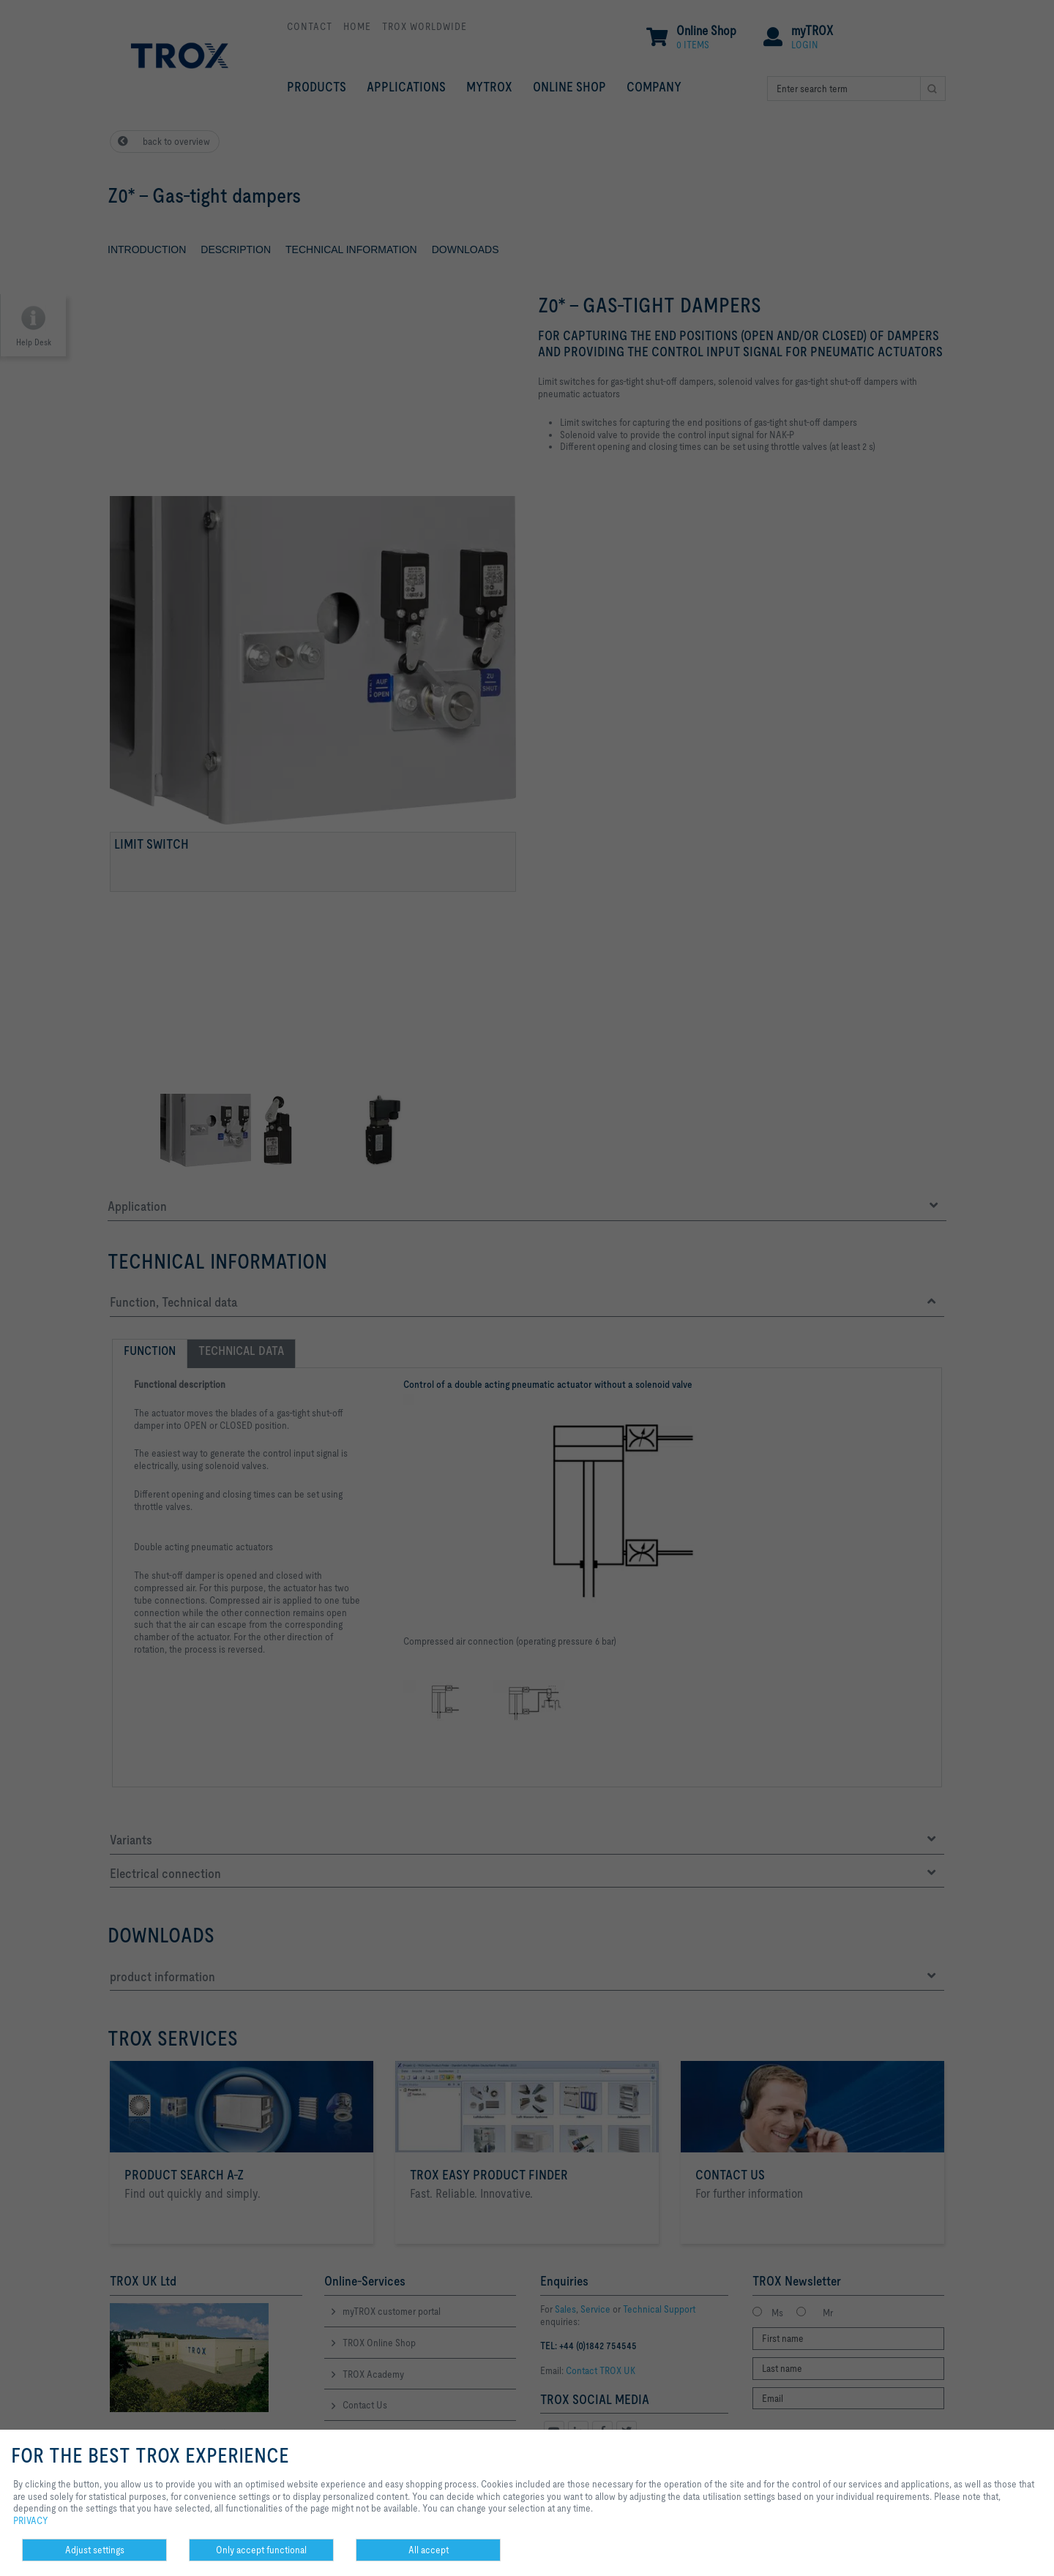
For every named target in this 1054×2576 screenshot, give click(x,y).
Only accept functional (261, 2550)
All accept (428, 2550)
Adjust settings (94, 2550)
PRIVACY (30, 2520)
